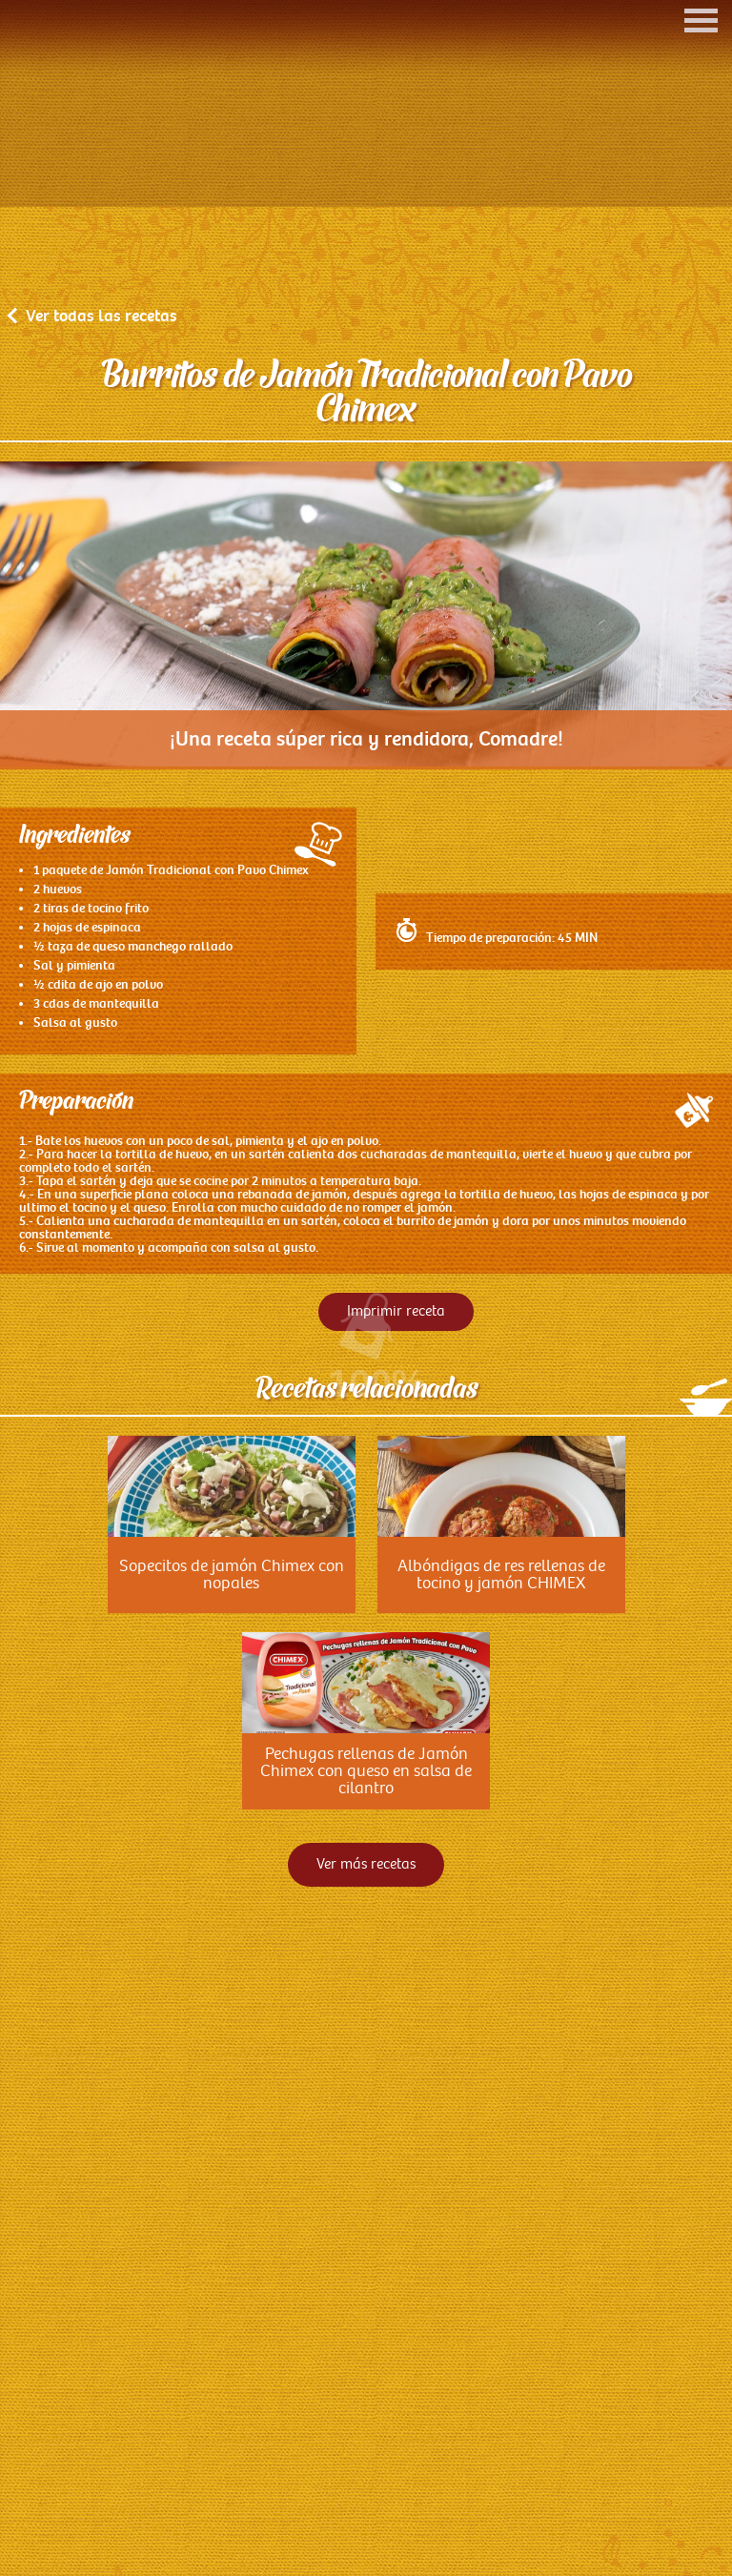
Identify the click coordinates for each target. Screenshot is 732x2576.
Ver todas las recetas (93, 540)
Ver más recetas (366, 2089)
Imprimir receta (396, 1536)
